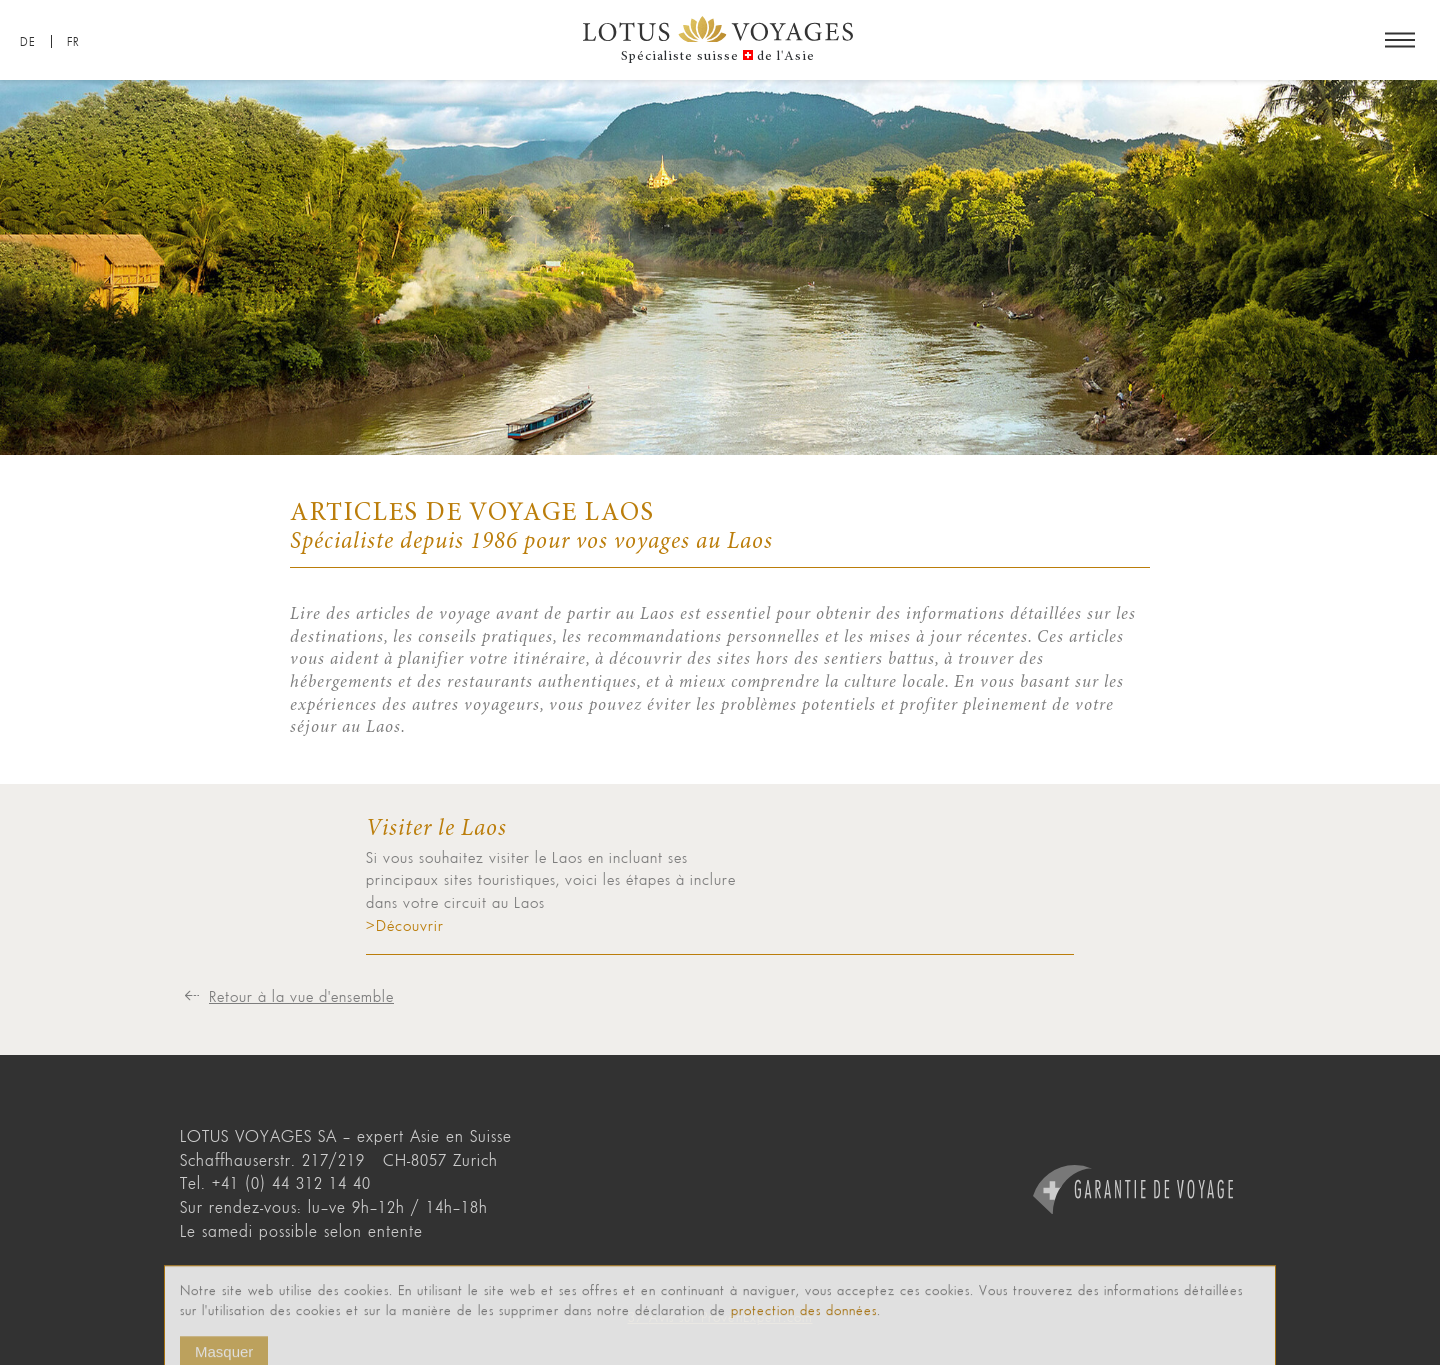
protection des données (804, 1324)
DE (28, 41)
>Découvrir (405, 925)
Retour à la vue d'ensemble (301, 996)
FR (73, 41)
